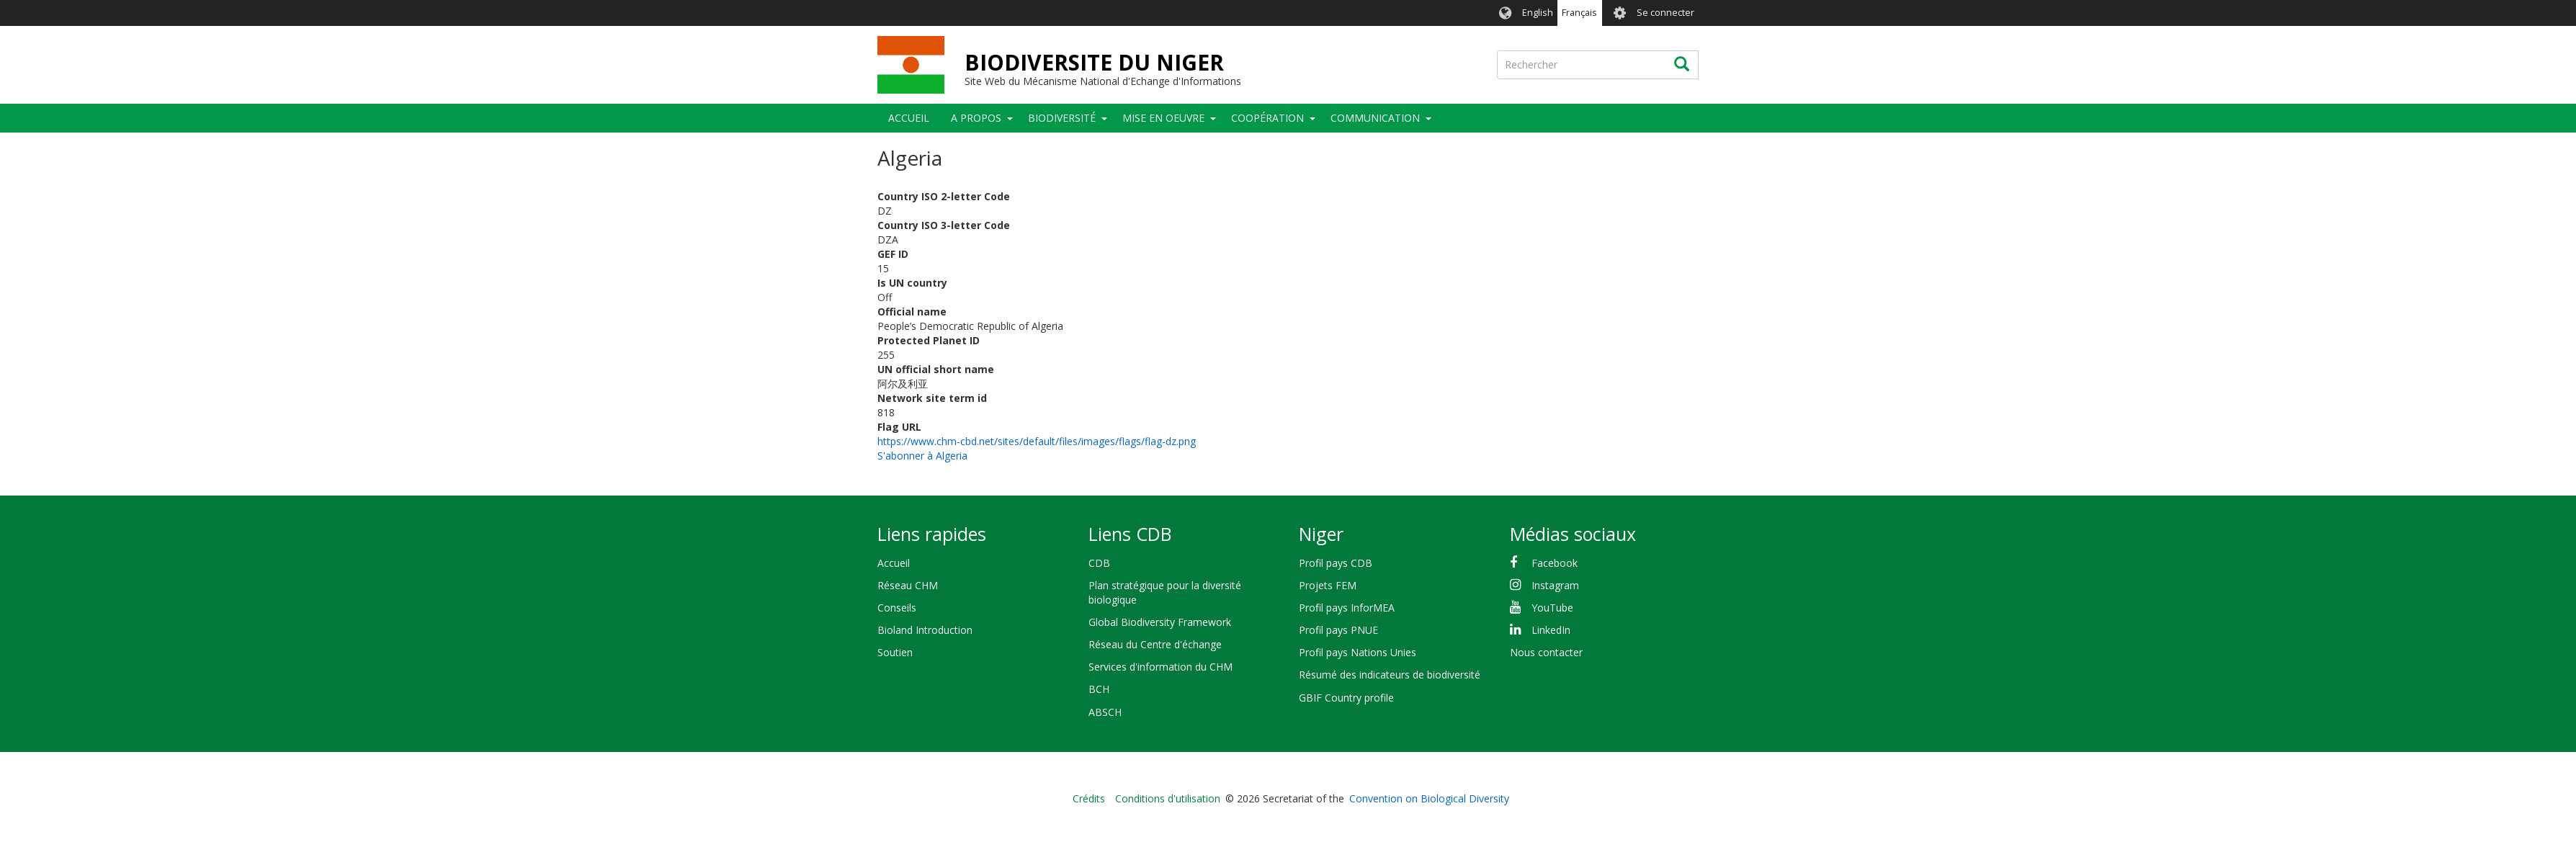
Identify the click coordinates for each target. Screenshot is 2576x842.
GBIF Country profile (1346, 697)
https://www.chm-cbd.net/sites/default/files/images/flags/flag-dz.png (1036, 441)
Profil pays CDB (1335, 563)
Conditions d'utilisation (1167, 798)
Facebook (1554, 563)
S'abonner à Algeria (922, 455)
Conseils (896, 607)
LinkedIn (1550, 630)
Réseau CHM (907, 585)
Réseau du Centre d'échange (1155, 644)
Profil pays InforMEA (1347, 607)
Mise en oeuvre (1163, 118)
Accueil (908, 118)
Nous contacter (1546, 652)
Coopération (1267, 118)
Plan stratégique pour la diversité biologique (1164, 592)
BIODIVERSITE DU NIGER (1094, 62)
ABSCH (1105, 712)
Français (1579, 12)
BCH (1098, 689)
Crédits (1089, 798)
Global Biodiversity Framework (1159, 622)
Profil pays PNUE (1338, 630)
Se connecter (1665, 12)
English (1537, 12)
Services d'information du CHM (1160, 666)
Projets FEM (1327, 585)
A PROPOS (976, 118)
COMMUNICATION (1375, 118)
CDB (1099, 563)
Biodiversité (1062, 118)
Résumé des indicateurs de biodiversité (1389, 674)
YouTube (1552, 607)
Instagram (1555, 585)
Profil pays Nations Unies (1357, 652)
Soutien (895, 652)
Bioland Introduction (924, 630)
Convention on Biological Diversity (1429, 798)
